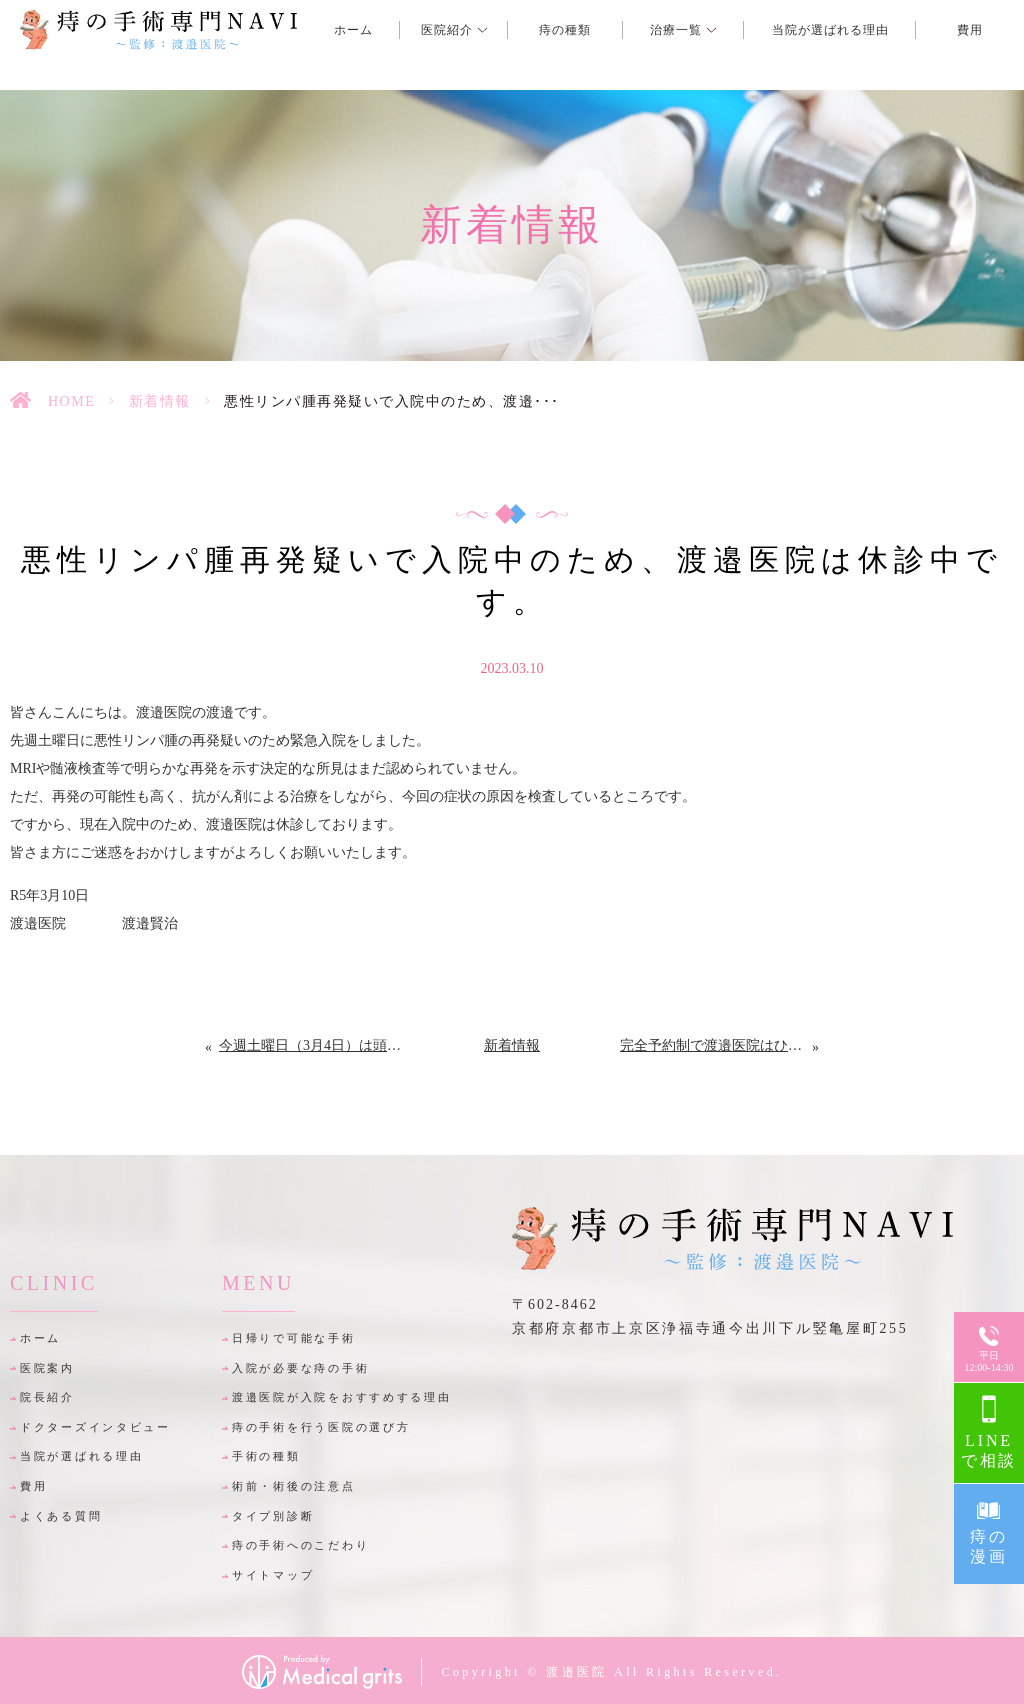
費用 (33, 1486)
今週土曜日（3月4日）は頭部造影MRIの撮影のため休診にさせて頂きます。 (311, 1045)
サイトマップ (273, 1575)
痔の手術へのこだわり (300, 1545)
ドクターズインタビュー (95, 1427)
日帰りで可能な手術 (293, 1338)
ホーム (40, 1338)
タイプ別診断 (273, 1516)
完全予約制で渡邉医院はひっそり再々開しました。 (716, 1045)
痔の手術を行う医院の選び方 (321, 1427)
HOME (71, 401)
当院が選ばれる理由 (81, 1456)
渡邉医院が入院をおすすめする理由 (342, 1397)
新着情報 (160, 401)
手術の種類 (266, 1456)
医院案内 (47, 1368)
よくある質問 (61, 1516)
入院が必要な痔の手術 (300, 1368)
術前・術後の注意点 (293, 1486)
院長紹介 (47, 1397)
